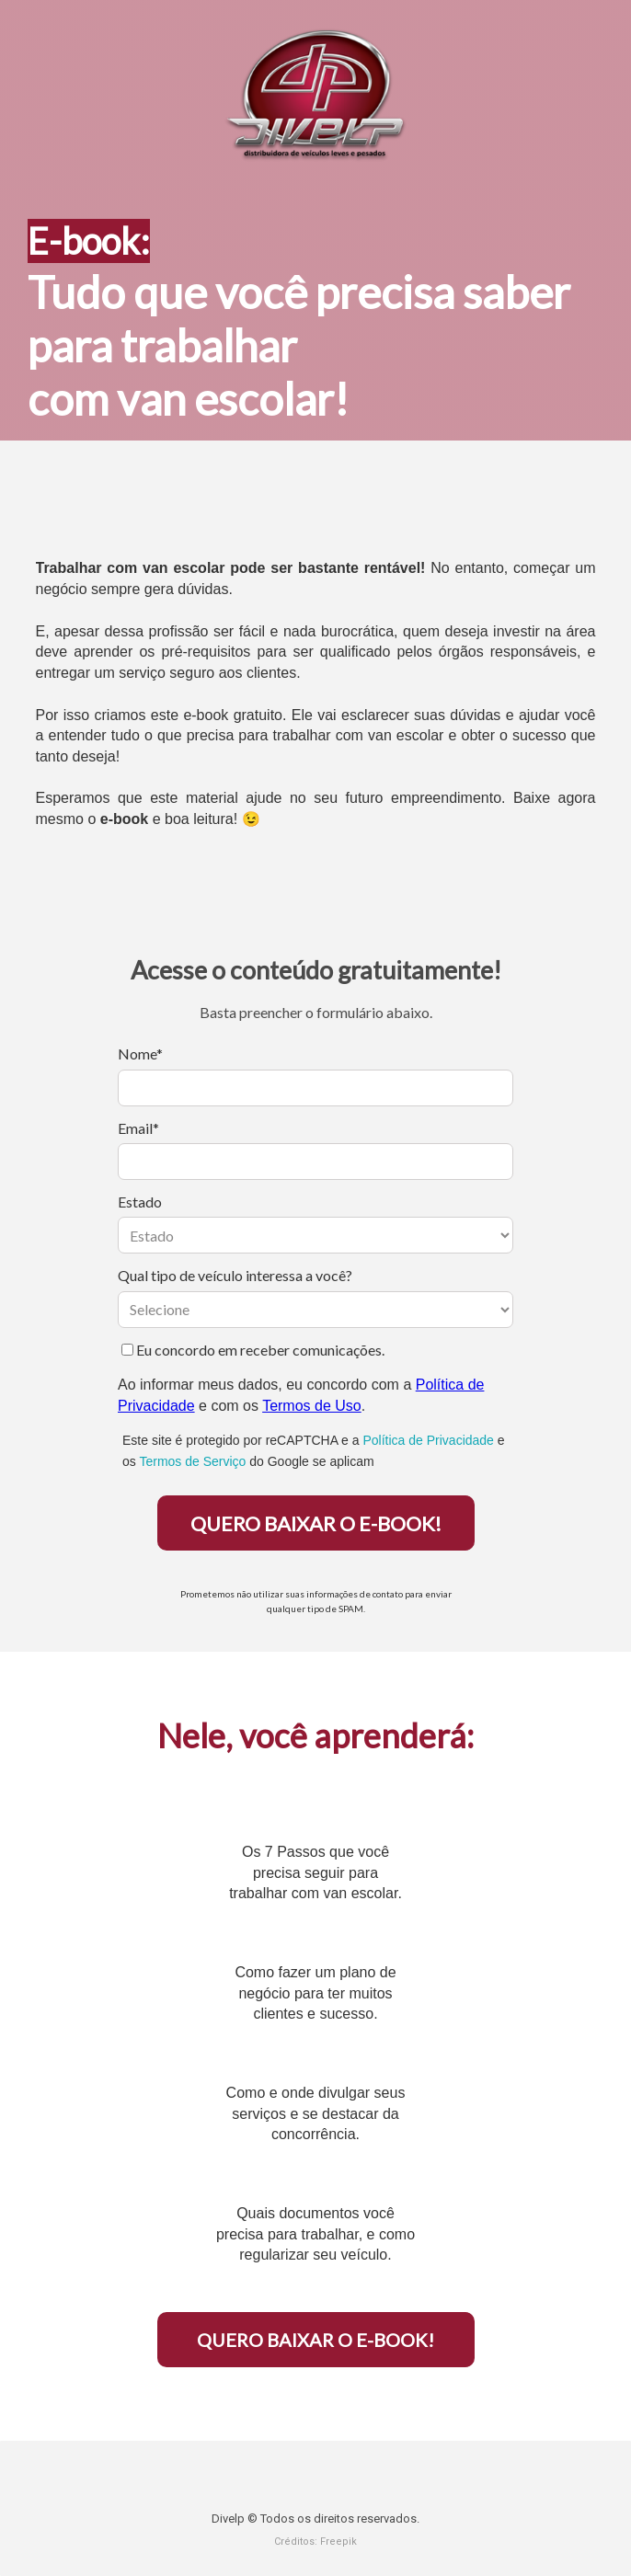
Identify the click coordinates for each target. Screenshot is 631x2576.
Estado (140, 1201)
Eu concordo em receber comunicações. (252, 1349)
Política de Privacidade (427, 1440)
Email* (138, 1128)
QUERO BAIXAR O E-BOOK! (316, 1523)
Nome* (140, 1053)
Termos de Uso (311, 1406)
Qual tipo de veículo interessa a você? (235, 1275)
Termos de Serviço (192, 1461)
